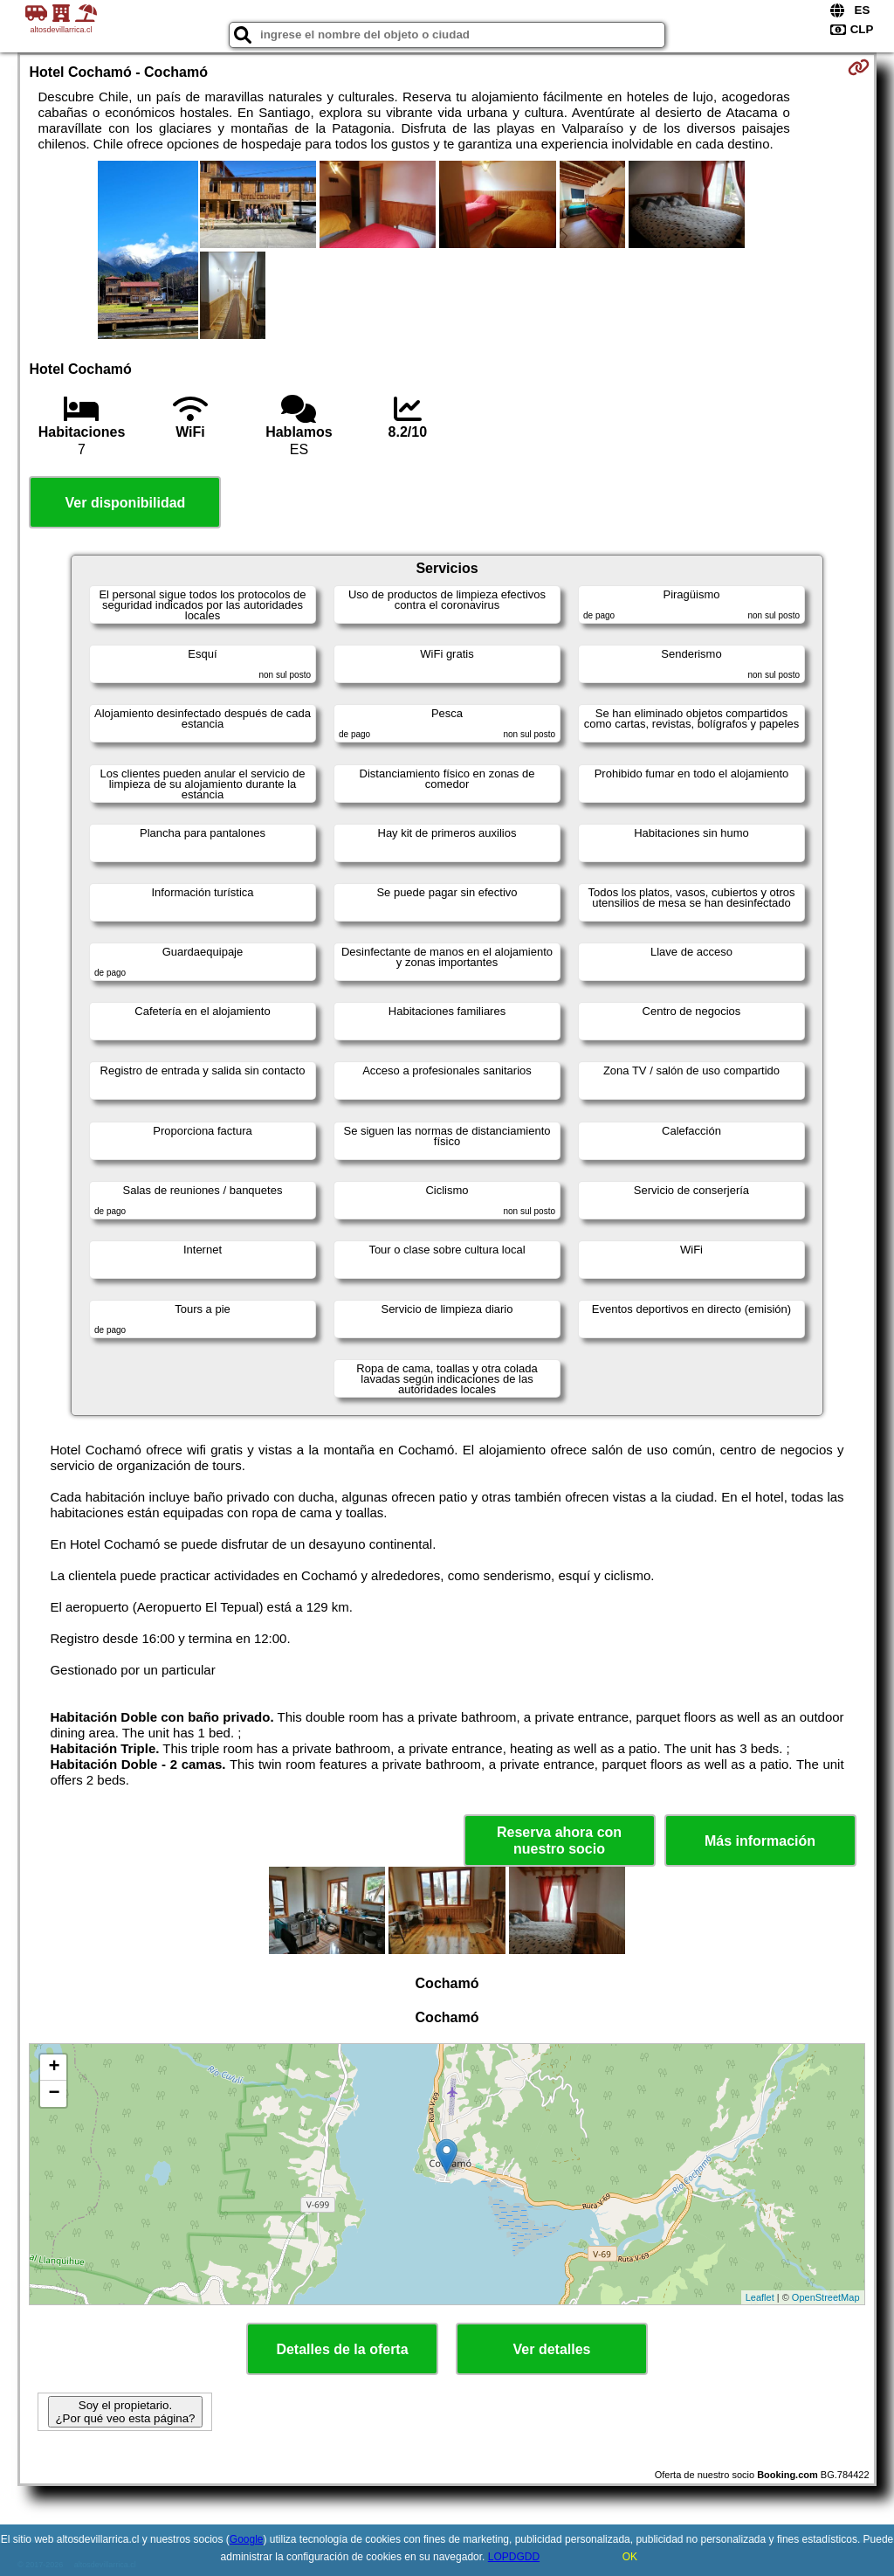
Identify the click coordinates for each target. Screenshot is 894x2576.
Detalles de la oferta (342, 2349)
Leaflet (760, 2297)
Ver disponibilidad (125, 502)
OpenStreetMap (826, 2297)
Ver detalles (552, 2349)
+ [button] (53, 2068)
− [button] (53, 2094)
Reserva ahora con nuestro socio (559, 1840)
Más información (760, 1841)
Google (247, 2539)
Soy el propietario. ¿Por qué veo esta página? (125, 2412)
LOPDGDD (514, 2557)
